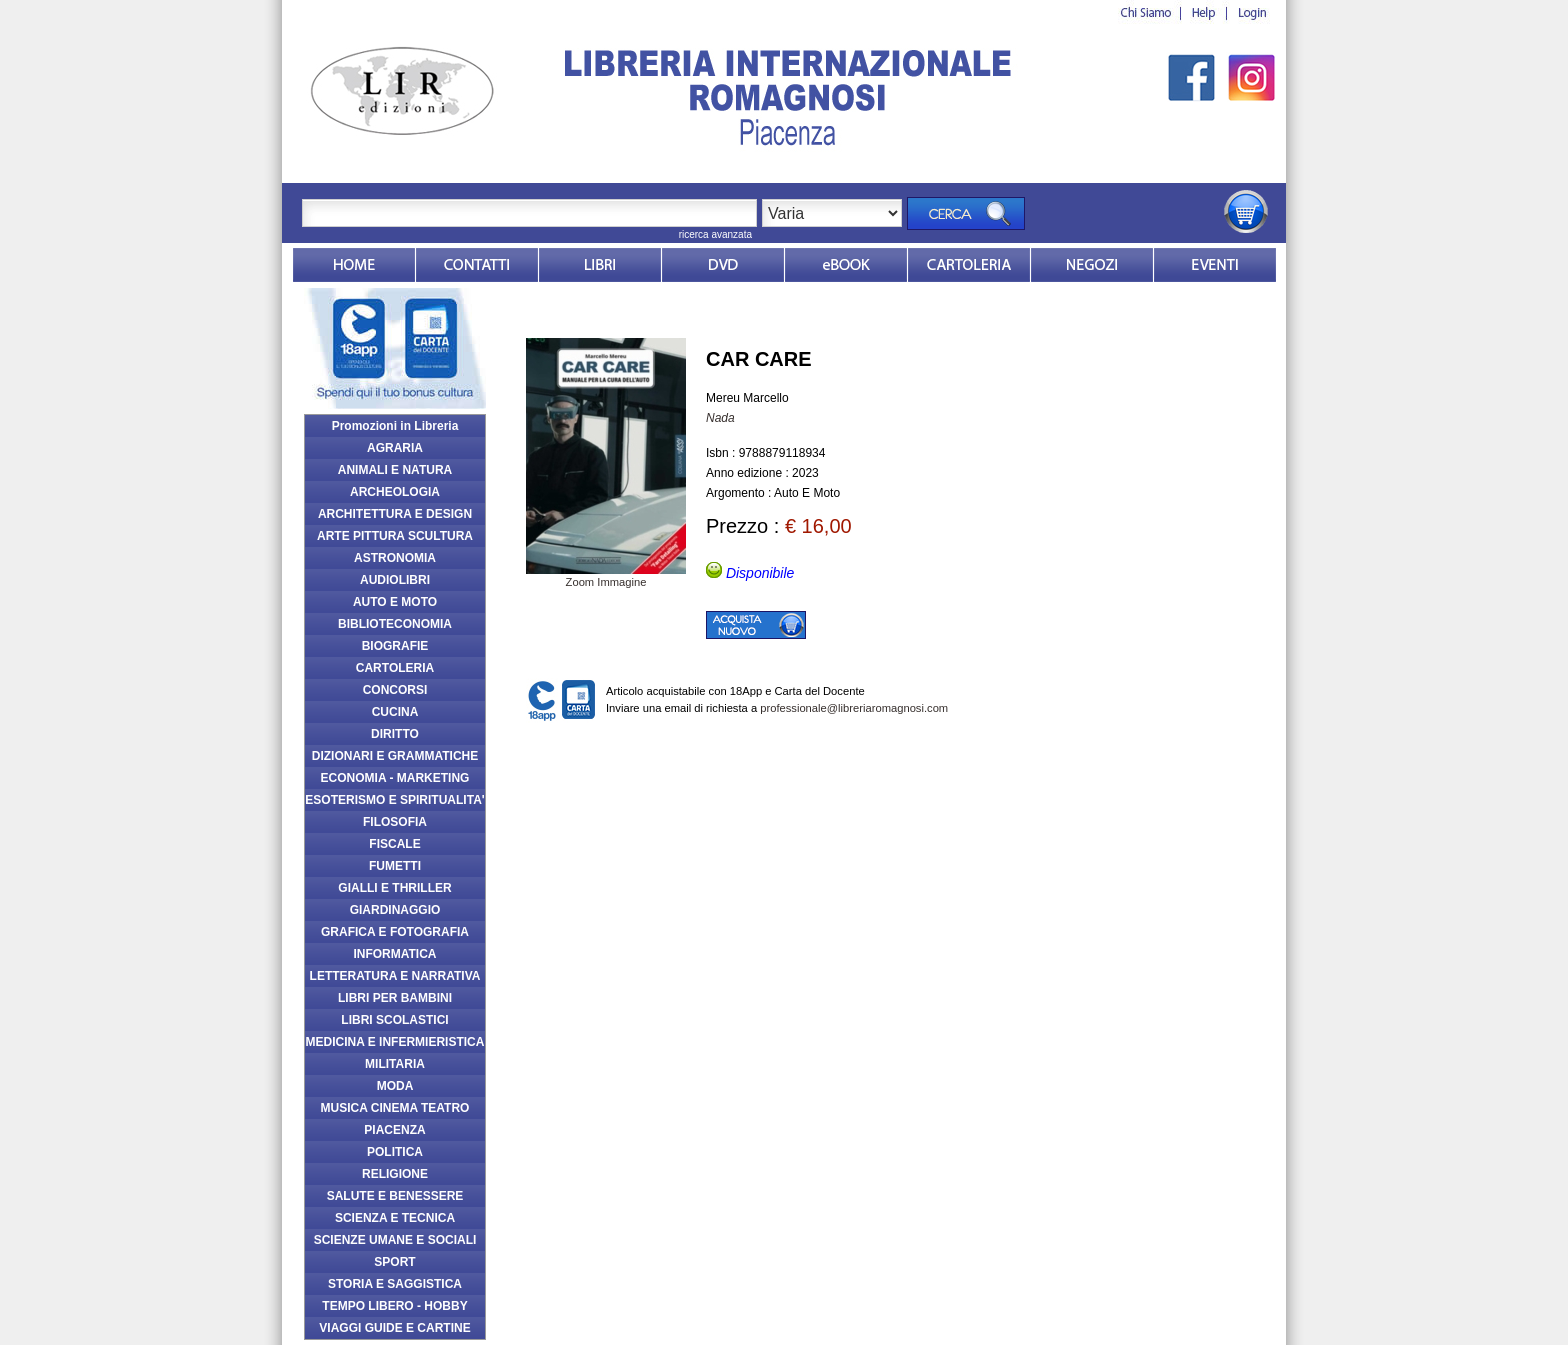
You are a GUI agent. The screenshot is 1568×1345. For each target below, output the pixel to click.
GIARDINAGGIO (395, 910)
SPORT (394, 1262)
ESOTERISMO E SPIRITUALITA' (394, 800)
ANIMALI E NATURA (395, 470)
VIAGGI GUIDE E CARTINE (394, 1328)
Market (969, 265)
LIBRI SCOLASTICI (394, 1020)
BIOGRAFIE (395, 646)
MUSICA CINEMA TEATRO (395, 1108)
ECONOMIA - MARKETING (395, 778)
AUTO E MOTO (395, 602)
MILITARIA (395, 1064)
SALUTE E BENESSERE (395, 1196)
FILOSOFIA (395, 822)
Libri (600, 265)
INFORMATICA (394, 954)
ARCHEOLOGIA (395, 492)
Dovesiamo (1092, 265)
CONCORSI (395, 690)
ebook (846, 265)
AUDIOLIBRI (395, 580)
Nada (720, 418)
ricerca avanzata (715, 234)
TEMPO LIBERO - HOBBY (394, 1306)
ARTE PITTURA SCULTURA (395, 536)
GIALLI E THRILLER (394, 888)
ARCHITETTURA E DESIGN (395, 514)
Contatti (477, 265)
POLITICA (395, 1152)
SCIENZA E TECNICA (395, 1218)
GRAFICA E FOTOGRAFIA (395, 932)
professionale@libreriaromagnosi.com (854, 708)
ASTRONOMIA (395, 558)
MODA (395, 1086)
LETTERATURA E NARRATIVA (395, 976)
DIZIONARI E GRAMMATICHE (395, 756)
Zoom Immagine (606, 576)
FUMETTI (395, 866)
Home (354, 265)
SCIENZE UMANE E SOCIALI (395, 1240)
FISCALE (394, 844)
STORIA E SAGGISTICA (395, 1284)
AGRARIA (395, 448)
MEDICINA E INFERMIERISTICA (395, 1042)
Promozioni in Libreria (395, 426)
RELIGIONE (395, 1174)
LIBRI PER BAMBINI (395, 998)
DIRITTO (395, 734)
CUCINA (395, 712)
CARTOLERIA (395, 668)
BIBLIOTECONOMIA (395, 624)
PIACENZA (394, 1130)
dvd (723, 265)
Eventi (1215, 265)
